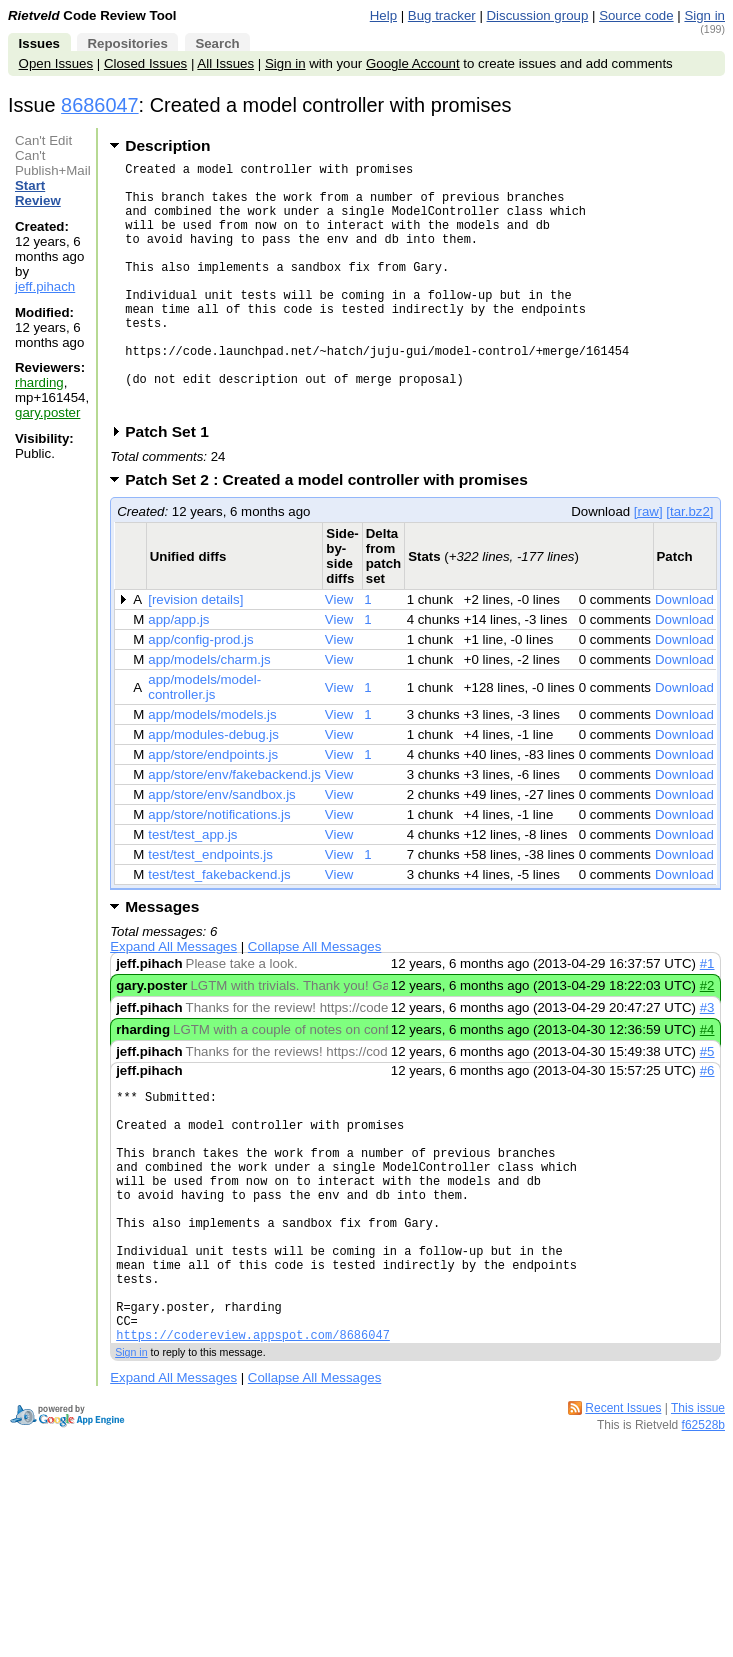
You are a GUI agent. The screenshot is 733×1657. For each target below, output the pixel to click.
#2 (707, 1039)
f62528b (703, 1533)
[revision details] (195, 653)
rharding (39, 382)
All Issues (225, 63)
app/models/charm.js (209, 713)
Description (167, 145)
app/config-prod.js (200, 693)
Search (217, 43)
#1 (707, 1017)
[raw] (648, 565)
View (339, 653)
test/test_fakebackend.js (219, 928)
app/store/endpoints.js (213, 808)
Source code (636, 15)
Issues (39, 43)
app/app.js (178, 673)
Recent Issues (623, 1516)
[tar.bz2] (689, 565)
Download (684, 653)
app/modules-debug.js (213, 788)
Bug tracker (442, 15)
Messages (162, 960)
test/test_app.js (192, 888)
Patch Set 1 (173, 485)
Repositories (127, 43)
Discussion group (538, 15)
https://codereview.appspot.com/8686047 (253, 1442)
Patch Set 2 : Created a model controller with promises (333, 533)
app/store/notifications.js (219, 868)
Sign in (704, 15)
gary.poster (47, 412)
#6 (707, 1124)
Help (383, 15)
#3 (707, 1061)
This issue (698, 1516)
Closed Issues (145, 63)
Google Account (413, 63)
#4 (707, 1083)
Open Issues (56, 63)
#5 (707, 1105)
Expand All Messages (173, 1000)
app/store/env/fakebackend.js (234, 828)
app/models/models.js (212, 768)
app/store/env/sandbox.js (222, 848)
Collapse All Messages (314, 1000)
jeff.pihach (45, 286)
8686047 (100, 105)
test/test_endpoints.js (210, 908)
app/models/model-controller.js (204, 741)
